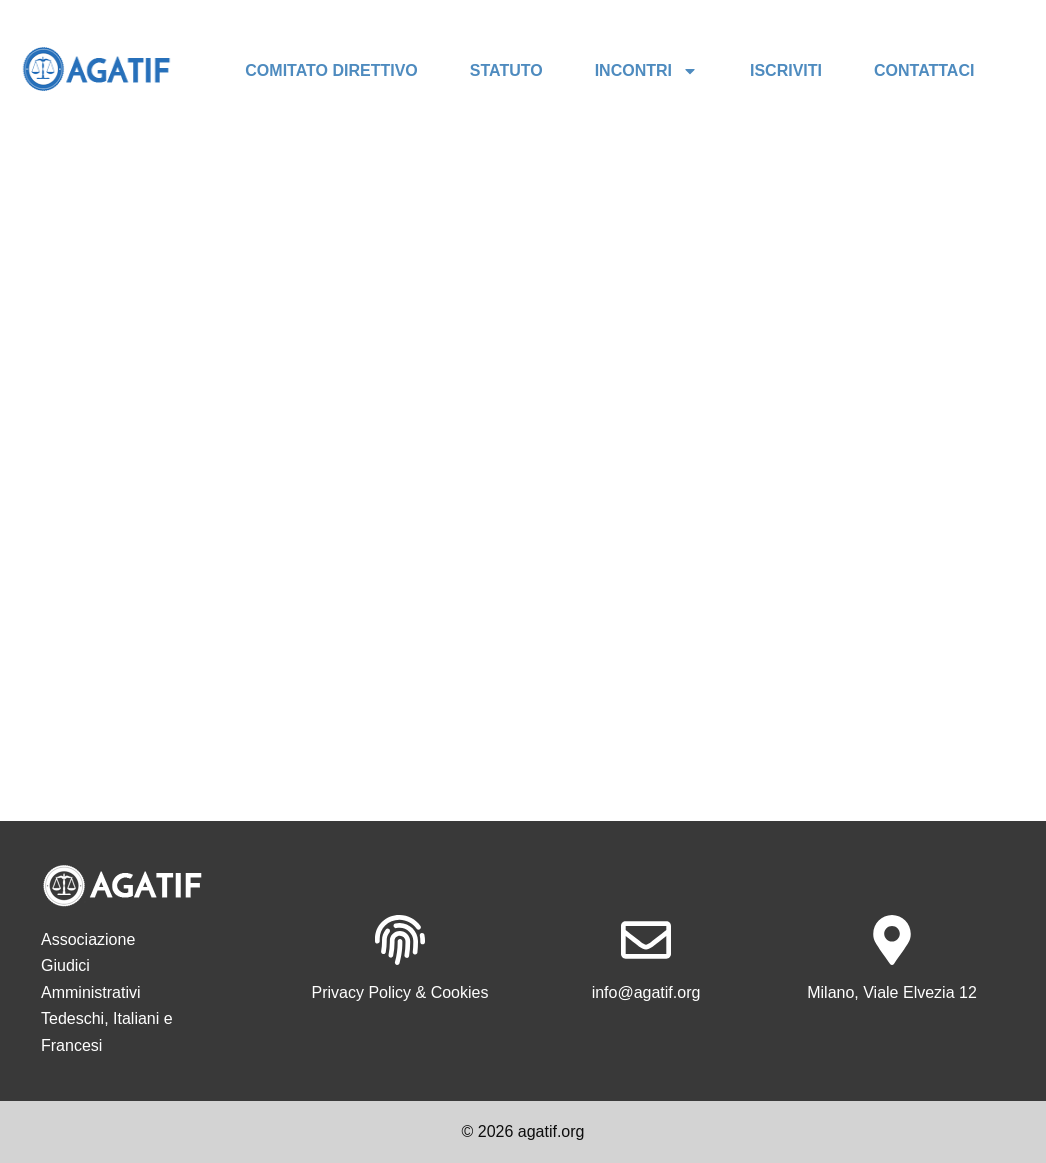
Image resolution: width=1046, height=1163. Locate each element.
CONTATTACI (924, 70)
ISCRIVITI (786, 70)
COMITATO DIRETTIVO (331, 70)
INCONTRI (646, 71)
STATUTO (506, 70)
